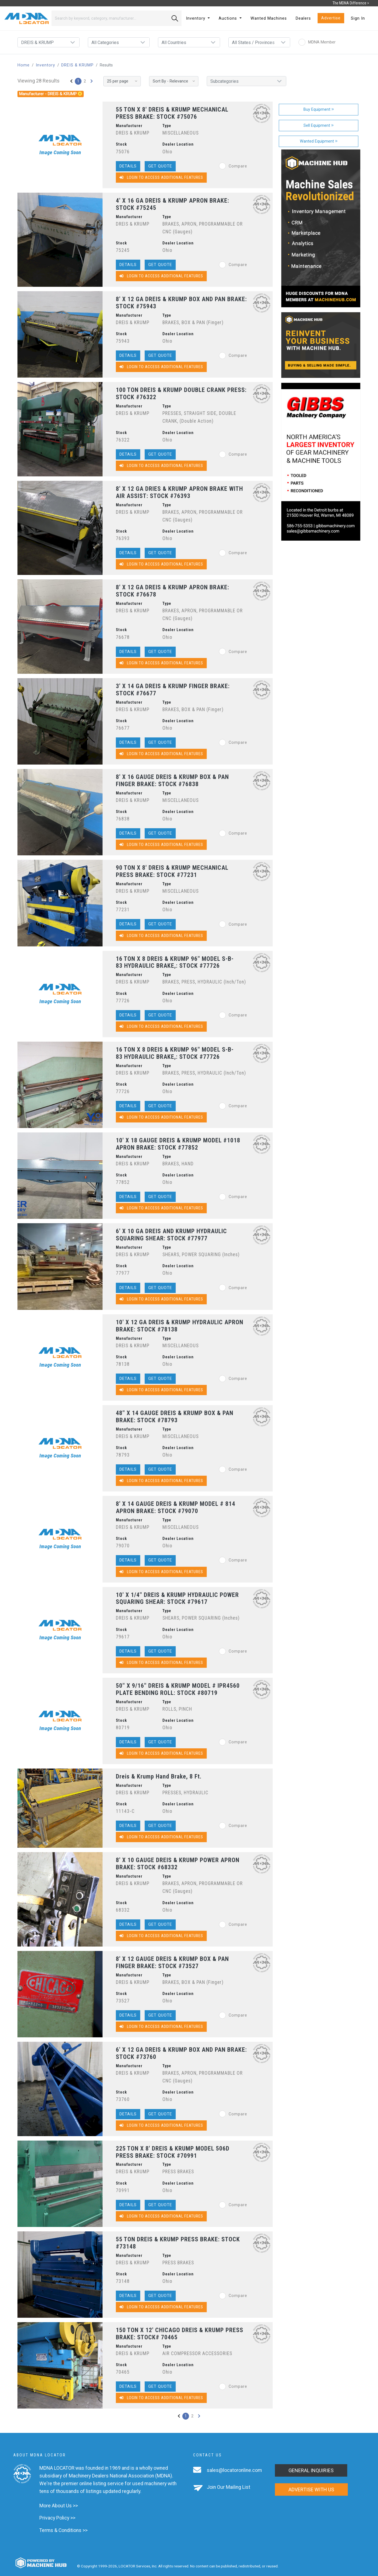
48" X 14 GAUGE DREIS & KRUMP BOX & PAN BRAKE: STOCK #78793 (174, 1417)
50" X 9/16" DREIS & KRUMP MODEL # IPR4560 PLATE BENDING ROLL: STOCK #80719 (178, 1689)
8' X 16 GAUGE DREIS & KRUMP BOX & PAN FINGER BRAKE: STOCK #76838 (172, 780)
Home (23, 65)
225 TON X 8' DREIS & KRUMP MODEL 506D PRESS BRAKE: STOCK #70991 (172, 2152)
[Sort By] (173, 81)
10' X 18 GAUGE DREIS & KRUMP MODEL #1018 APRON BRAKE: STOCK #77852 (178, 1144)
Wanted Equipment (319, 141)
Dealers (303, 18)
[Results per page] (122, 81)
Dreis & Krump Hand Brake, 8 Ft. (158, 1776)
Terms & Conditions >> (63, 2530)
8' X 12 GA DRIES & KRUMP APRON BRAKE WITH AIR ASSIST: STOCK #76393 (179, 492)
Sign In (358, 18)
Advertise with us (311, 2489)
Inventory (45, 65)
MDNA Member (317, 42)
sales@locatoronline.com (234, 2470)
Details (128, 166)
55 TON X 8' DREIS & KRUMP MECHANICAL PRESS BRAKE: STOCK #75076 (172, 113)
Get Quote (160, 166)
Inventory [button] (196, 18)
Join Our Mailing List (228, 2487)
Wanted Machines (269, 18)
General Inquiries (311, 2470)
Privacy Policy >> (57, 2518)
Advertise (331, 18)
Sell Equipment (318, 125)
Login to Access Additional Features (161, 177)
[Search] (110, 18)
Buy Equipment (318, 109)
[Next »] (91, 81)
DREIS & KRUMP (77, 65)
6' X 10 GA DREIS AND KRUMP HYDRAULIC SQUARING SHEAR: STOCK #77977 (171, 1235)
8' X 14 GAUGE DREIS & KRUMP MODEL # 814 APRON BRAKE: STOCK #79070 (175, 1507)
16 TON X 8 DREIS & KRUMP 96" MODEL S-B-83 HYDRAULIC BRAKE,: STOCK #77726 (175, 962)
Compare (233, 166)
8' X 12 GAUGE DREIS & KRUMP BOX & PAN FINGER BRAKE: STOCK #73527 (172, 1962)
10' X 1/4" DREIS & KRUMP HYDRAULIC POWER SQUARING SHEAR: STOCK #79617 (177, 1598)
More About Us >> (58, 2505)
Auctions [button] (228, 18)
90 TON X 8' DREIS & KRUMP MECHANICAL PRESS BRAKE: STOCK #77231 (172, 871)
